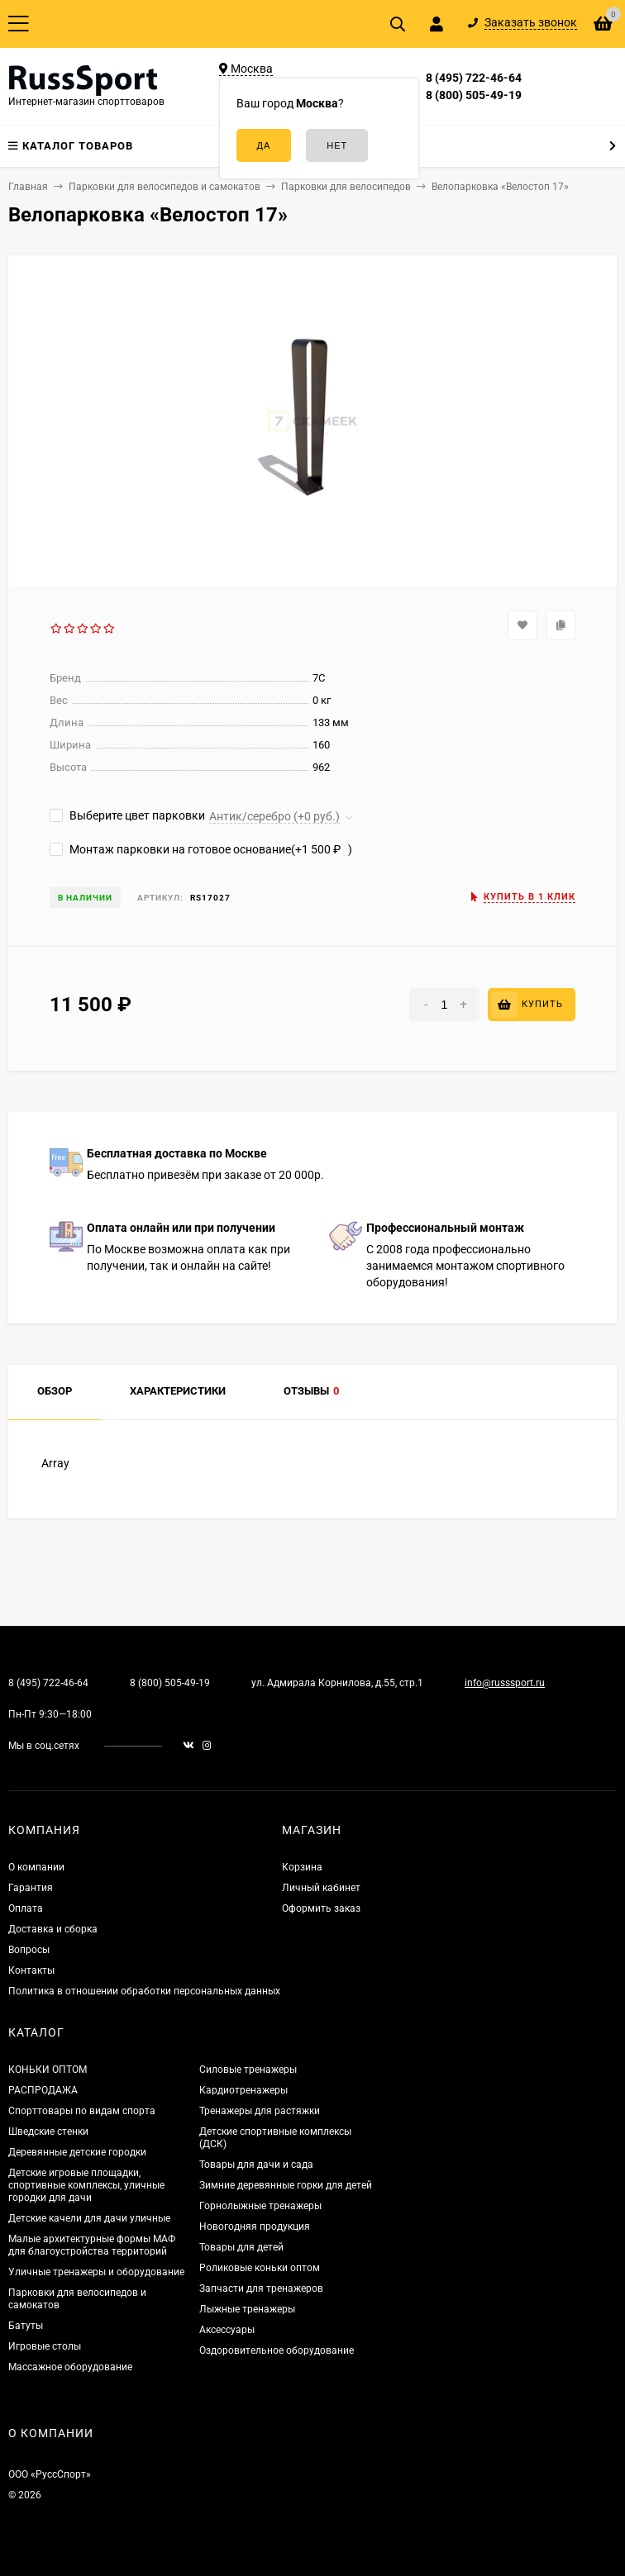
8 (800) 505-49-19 (474, 95)
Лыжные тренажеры (247, 2309)
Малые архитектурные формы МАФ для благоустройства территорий (91, 2245)
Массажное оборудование (70, 2367)
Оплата (25, 1908)
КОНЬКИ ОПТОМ (47, 2069)
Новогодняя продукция (254, 2226)
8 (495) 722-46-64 (474, 77)
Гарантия (30, 1888)
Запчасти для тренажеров (261, 2288)
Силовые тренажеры (248, 2069)
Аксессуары (227, 2330)
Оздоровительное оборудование (276, 2350)
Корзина (302, 1867)
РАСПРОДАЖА (43, 2090)
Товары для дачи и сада (256, 2164)
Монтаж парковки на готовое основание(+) (201, 849)
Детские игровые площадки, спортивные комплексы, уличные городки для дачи (86, 2185)
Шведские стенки (48, 2131)
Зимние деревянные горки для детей (285, 2185)
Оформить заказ (321, 1908)
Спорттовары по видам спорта (81, 2111)
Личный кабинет (321, 1888)
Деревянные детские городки (77, 2152)
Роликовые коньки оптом (259, 2268)
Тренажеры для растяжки (259, 2111)
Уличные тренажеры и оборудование (96, 2272)
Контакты (31, 1970)
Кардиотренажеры (243, 2090)
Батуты (25, 2325)
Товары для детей (241, 2247)
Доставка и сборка (53, 1929)
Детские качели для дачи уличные (89, 2218)
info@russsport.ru (505, 1683)
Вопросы (29, 1950)
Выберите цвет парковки (127, 815)
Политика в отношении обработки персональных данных (144, 1991)
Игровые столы (44, 2346)
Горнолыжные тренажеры (260, 2206)
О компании (36, 1867)
